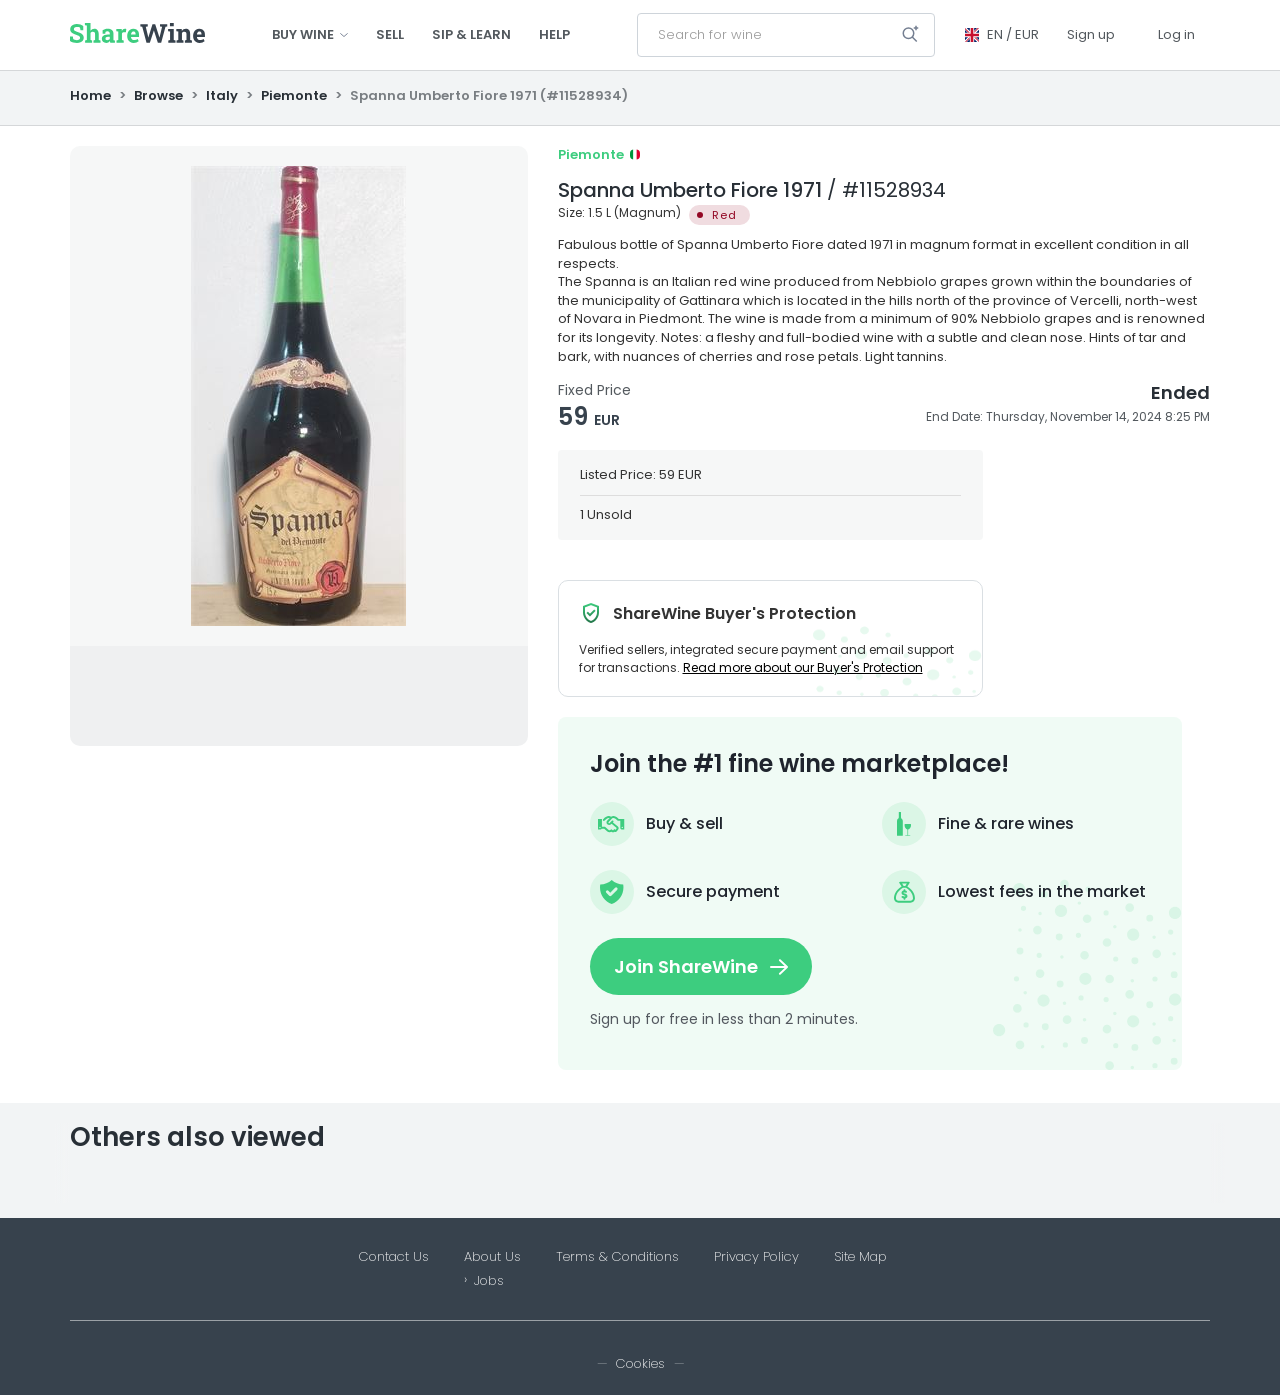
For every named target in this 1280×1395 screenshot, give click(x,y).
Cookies (640, 1363)
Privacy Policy (756, 1257)
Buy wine (310, 34)
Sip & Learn (471, 34)
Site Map (860, 1257)
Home (92, 95)
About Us (492, 1257)
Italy (222, 95)
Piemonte (294, 95)
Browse (158, 95)
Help (554, 34)
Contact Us (394, 1257)
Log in (1176, 34)
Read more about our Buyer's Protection (803, 667)
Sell (390, 34)
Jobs (489, 1281)
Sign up (1091, 34)
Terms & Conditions (617, 1257)
